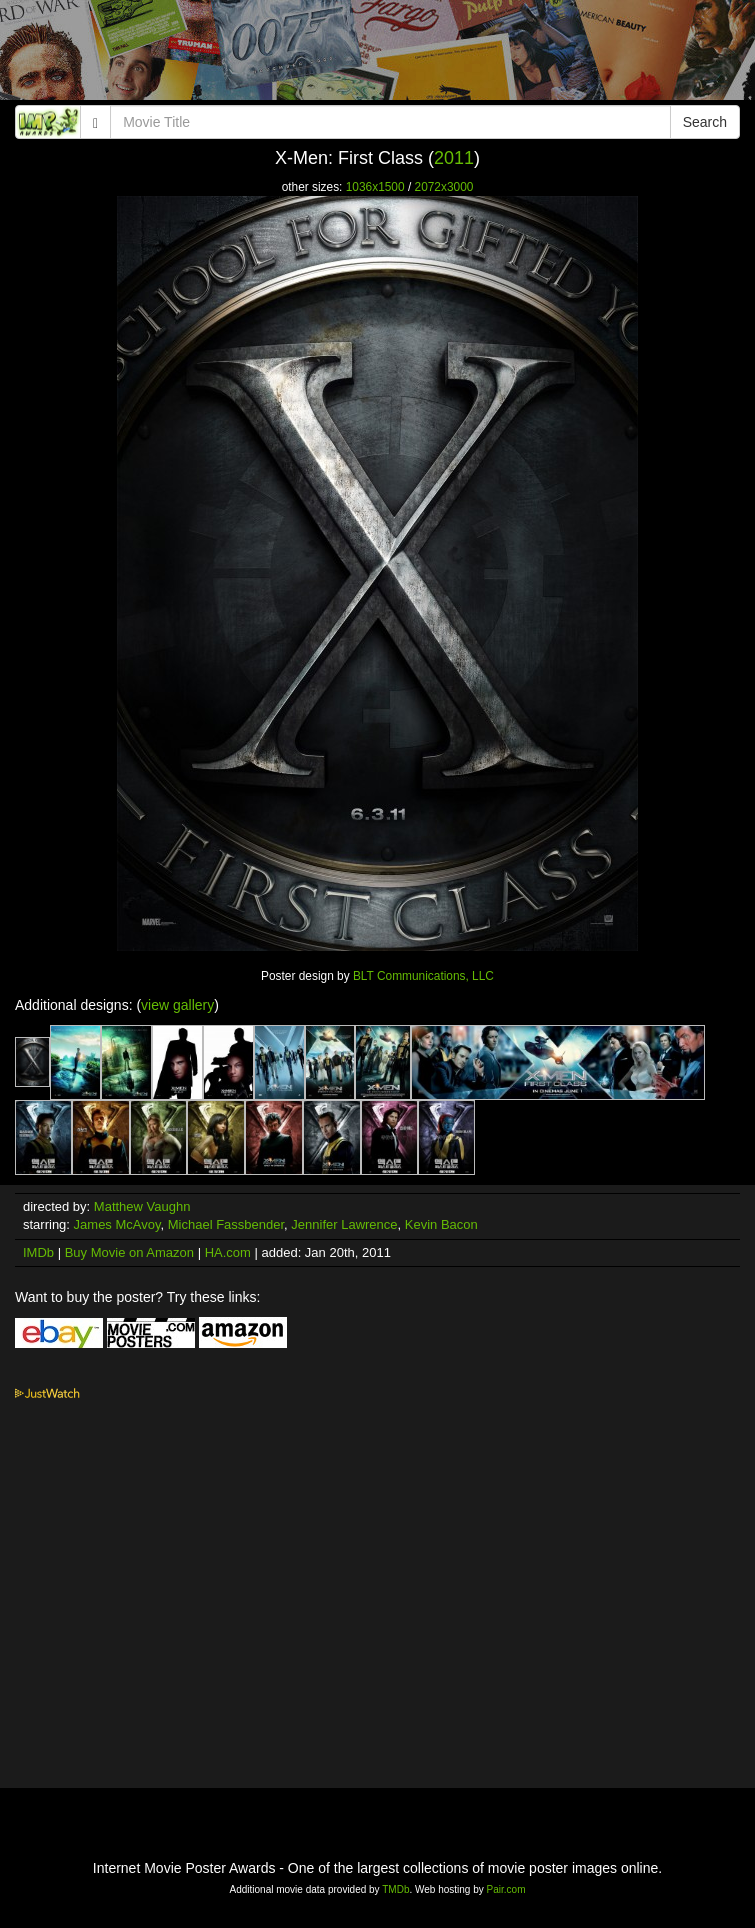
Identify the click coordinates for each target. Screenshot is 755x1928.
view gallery (177, 1005)
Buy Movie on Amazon (129, 1252)
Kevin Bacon (441, 1224)
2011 (454, 158)
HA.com (228, 1252)
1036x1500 (375, 187)
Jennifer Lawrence (344, 1224)
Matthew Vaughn (142, 1206)
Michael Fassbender (226, 1224)
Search (705, 122)
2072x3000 (444, 187)
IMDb (38, 1252)
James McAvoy (117, 1224)
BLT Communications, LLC (423, 976)
